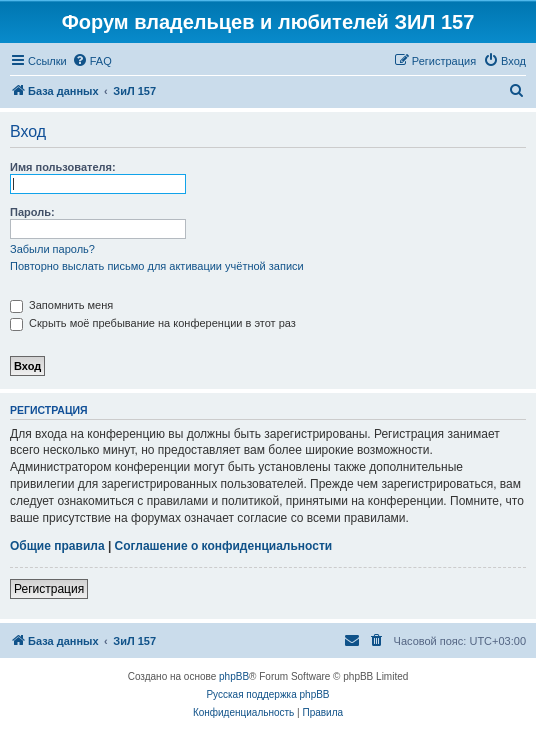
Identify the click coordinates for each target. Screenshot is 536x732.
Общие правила (57, 546)
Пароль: (32, 212)
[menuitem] (92, 61)
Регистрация (49, 589)
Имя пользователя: (63, 167)
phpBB (234, 676)
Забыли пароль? (52, 249)
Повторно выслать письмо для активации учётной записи (157, 266)
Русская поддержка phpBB (267, 694)
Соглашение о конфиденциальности (224, 546)
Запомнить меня (61, 305)
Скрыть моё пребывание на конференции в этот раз (153, 323)
